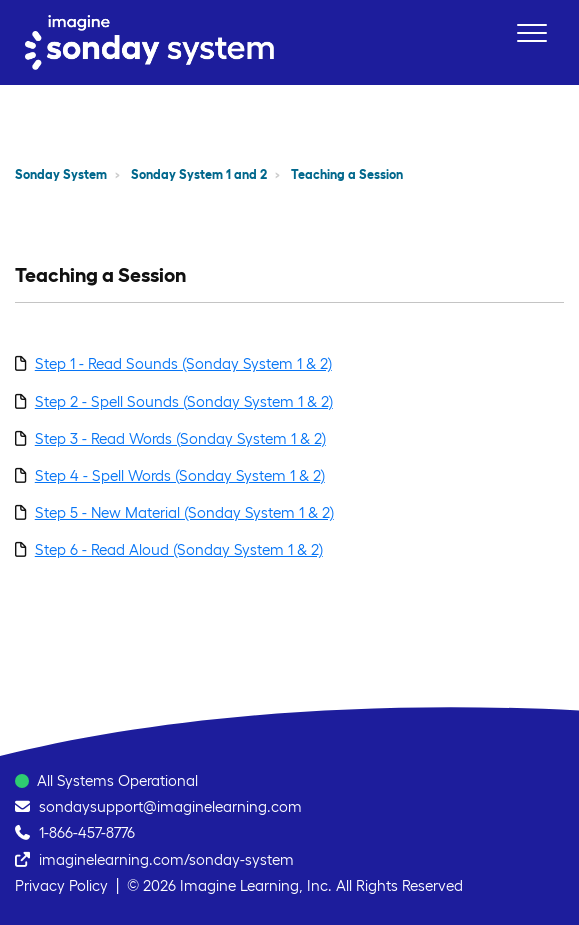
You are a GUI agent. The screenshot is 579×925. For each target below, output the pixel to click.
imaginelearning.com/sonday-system (166, 859)
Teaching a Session (347, 174)
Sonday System (61, 174)
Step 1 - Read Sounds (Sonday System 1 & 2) (183, 363)
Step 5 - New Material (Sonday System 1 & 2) (184, 512)
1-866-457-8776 (87, 832)
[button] (531, 32)
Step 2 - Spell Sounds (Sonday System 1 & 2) (184, 401)
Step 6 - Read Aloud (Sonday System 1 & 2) (179, 549)
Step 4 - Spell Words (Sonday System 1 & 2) (180, 475)
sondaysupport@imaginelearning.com (170, 806)
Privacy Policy (61, 885)
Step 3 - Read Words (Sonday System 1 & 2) (180, 438)
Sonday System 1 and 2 (199, 174)
